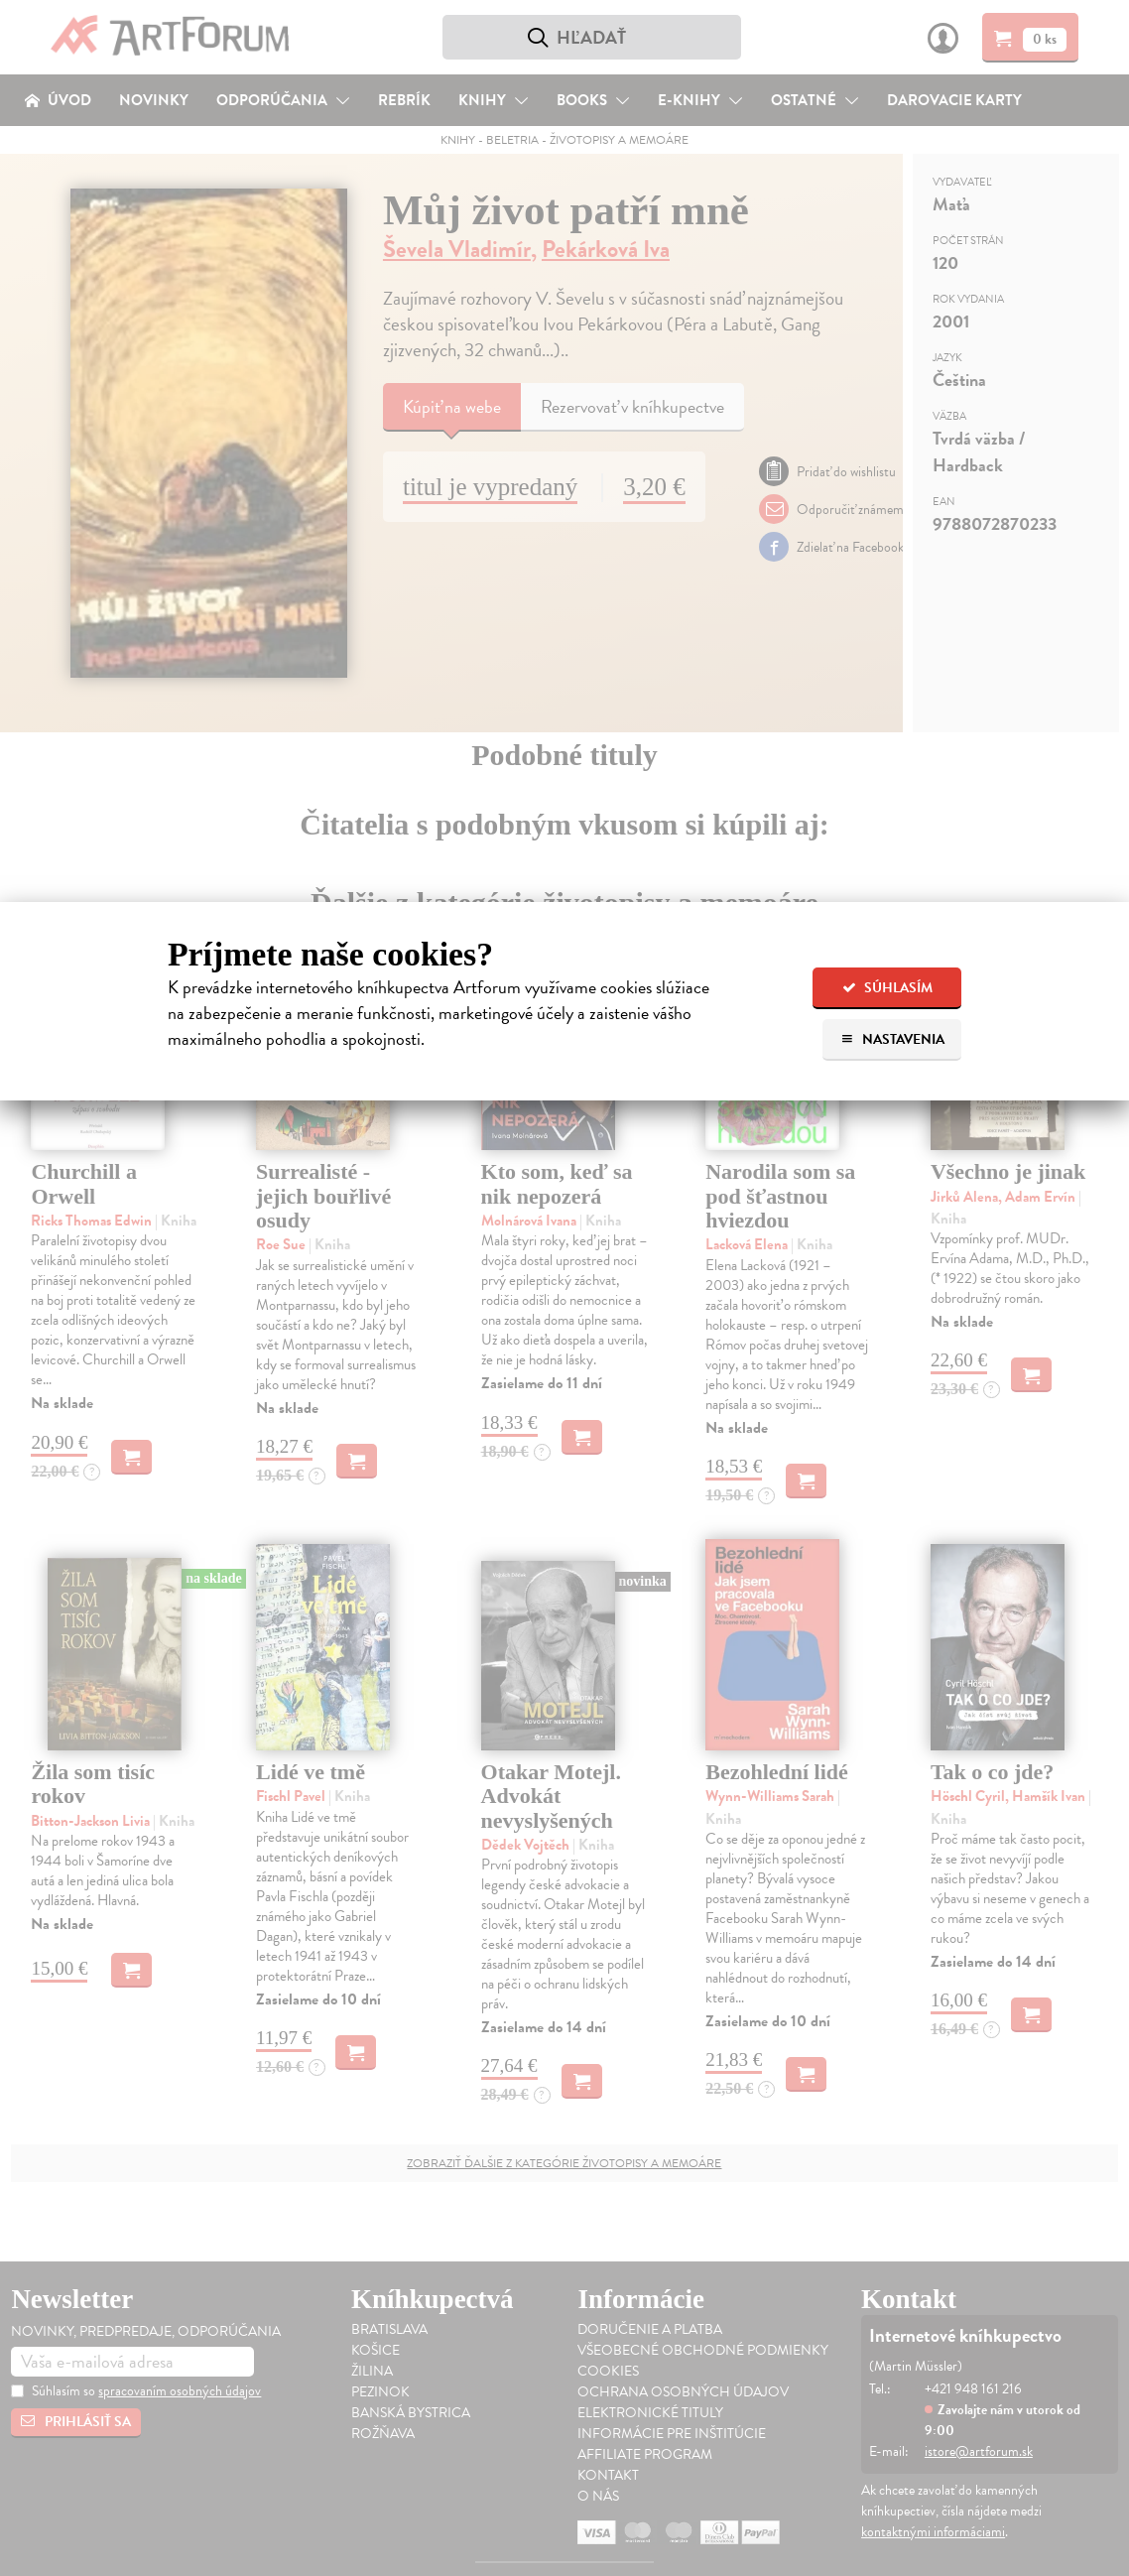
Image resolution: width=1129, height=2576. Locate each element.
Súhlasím (887, 987)
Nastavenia (892, 1039)
